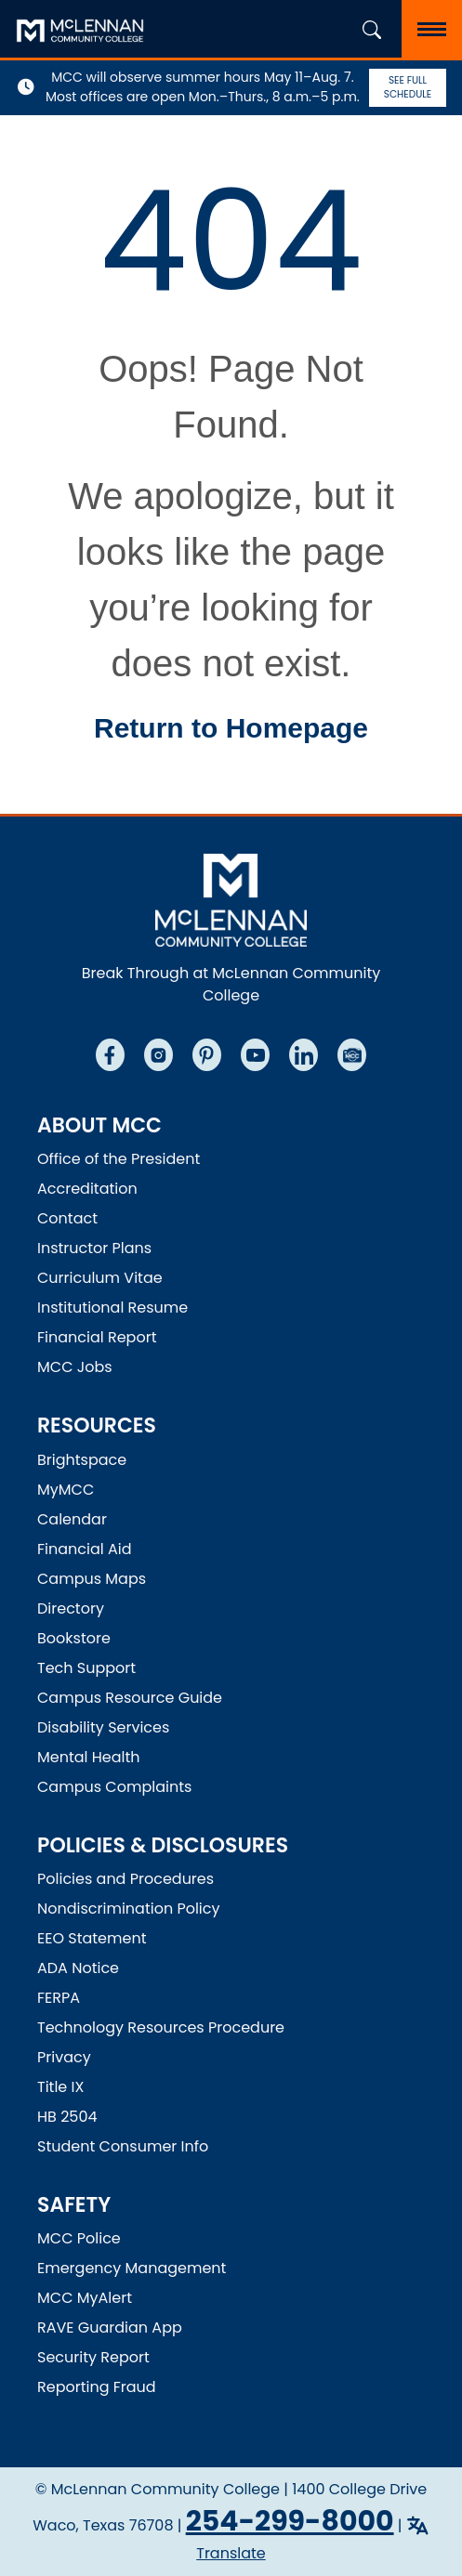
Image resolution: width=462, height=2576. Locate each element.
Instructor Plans (94, 1248)
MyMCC (65, 1489)
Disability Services (103, 1727)
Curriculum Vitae (100, 1277)
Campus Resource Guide (129, 1697)
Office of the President (118, 1159)
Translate (231, 2553)
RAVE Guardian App (109, 2327)
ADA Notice (78, 1968)
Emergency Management (131, 2268)
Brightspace (81, 1460)
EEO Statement (92, 1938)
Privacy (64, 2057)
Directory (70, 1608)
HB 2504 (67, 2116)
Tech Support (86, 1668)
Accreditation (87, 1188)
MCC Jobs (74, 1367)
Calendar (72, 1519)
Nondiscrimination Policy (128, 1908)
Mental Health (88, 1757)
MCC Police (79, 2238)
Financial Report (96, 1337)
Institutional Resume (112, 1307)
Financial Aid (84, 1549)
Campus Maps (91, 1578)
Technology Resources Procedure (160, 2027)
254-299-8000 (290, 2521)
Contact (67, 1218)
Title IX (60, 2087)
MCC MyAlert (84, 2297)
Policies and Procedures (125, 1879)
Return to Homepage (231, 728)
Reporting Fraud (96, 2387)
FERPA (58, 1997)
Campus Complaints (114, 1787)
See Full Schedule (407, 87)
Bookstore (74, 1638)
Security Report (93, 2357)
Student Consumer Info (122, 2146)
